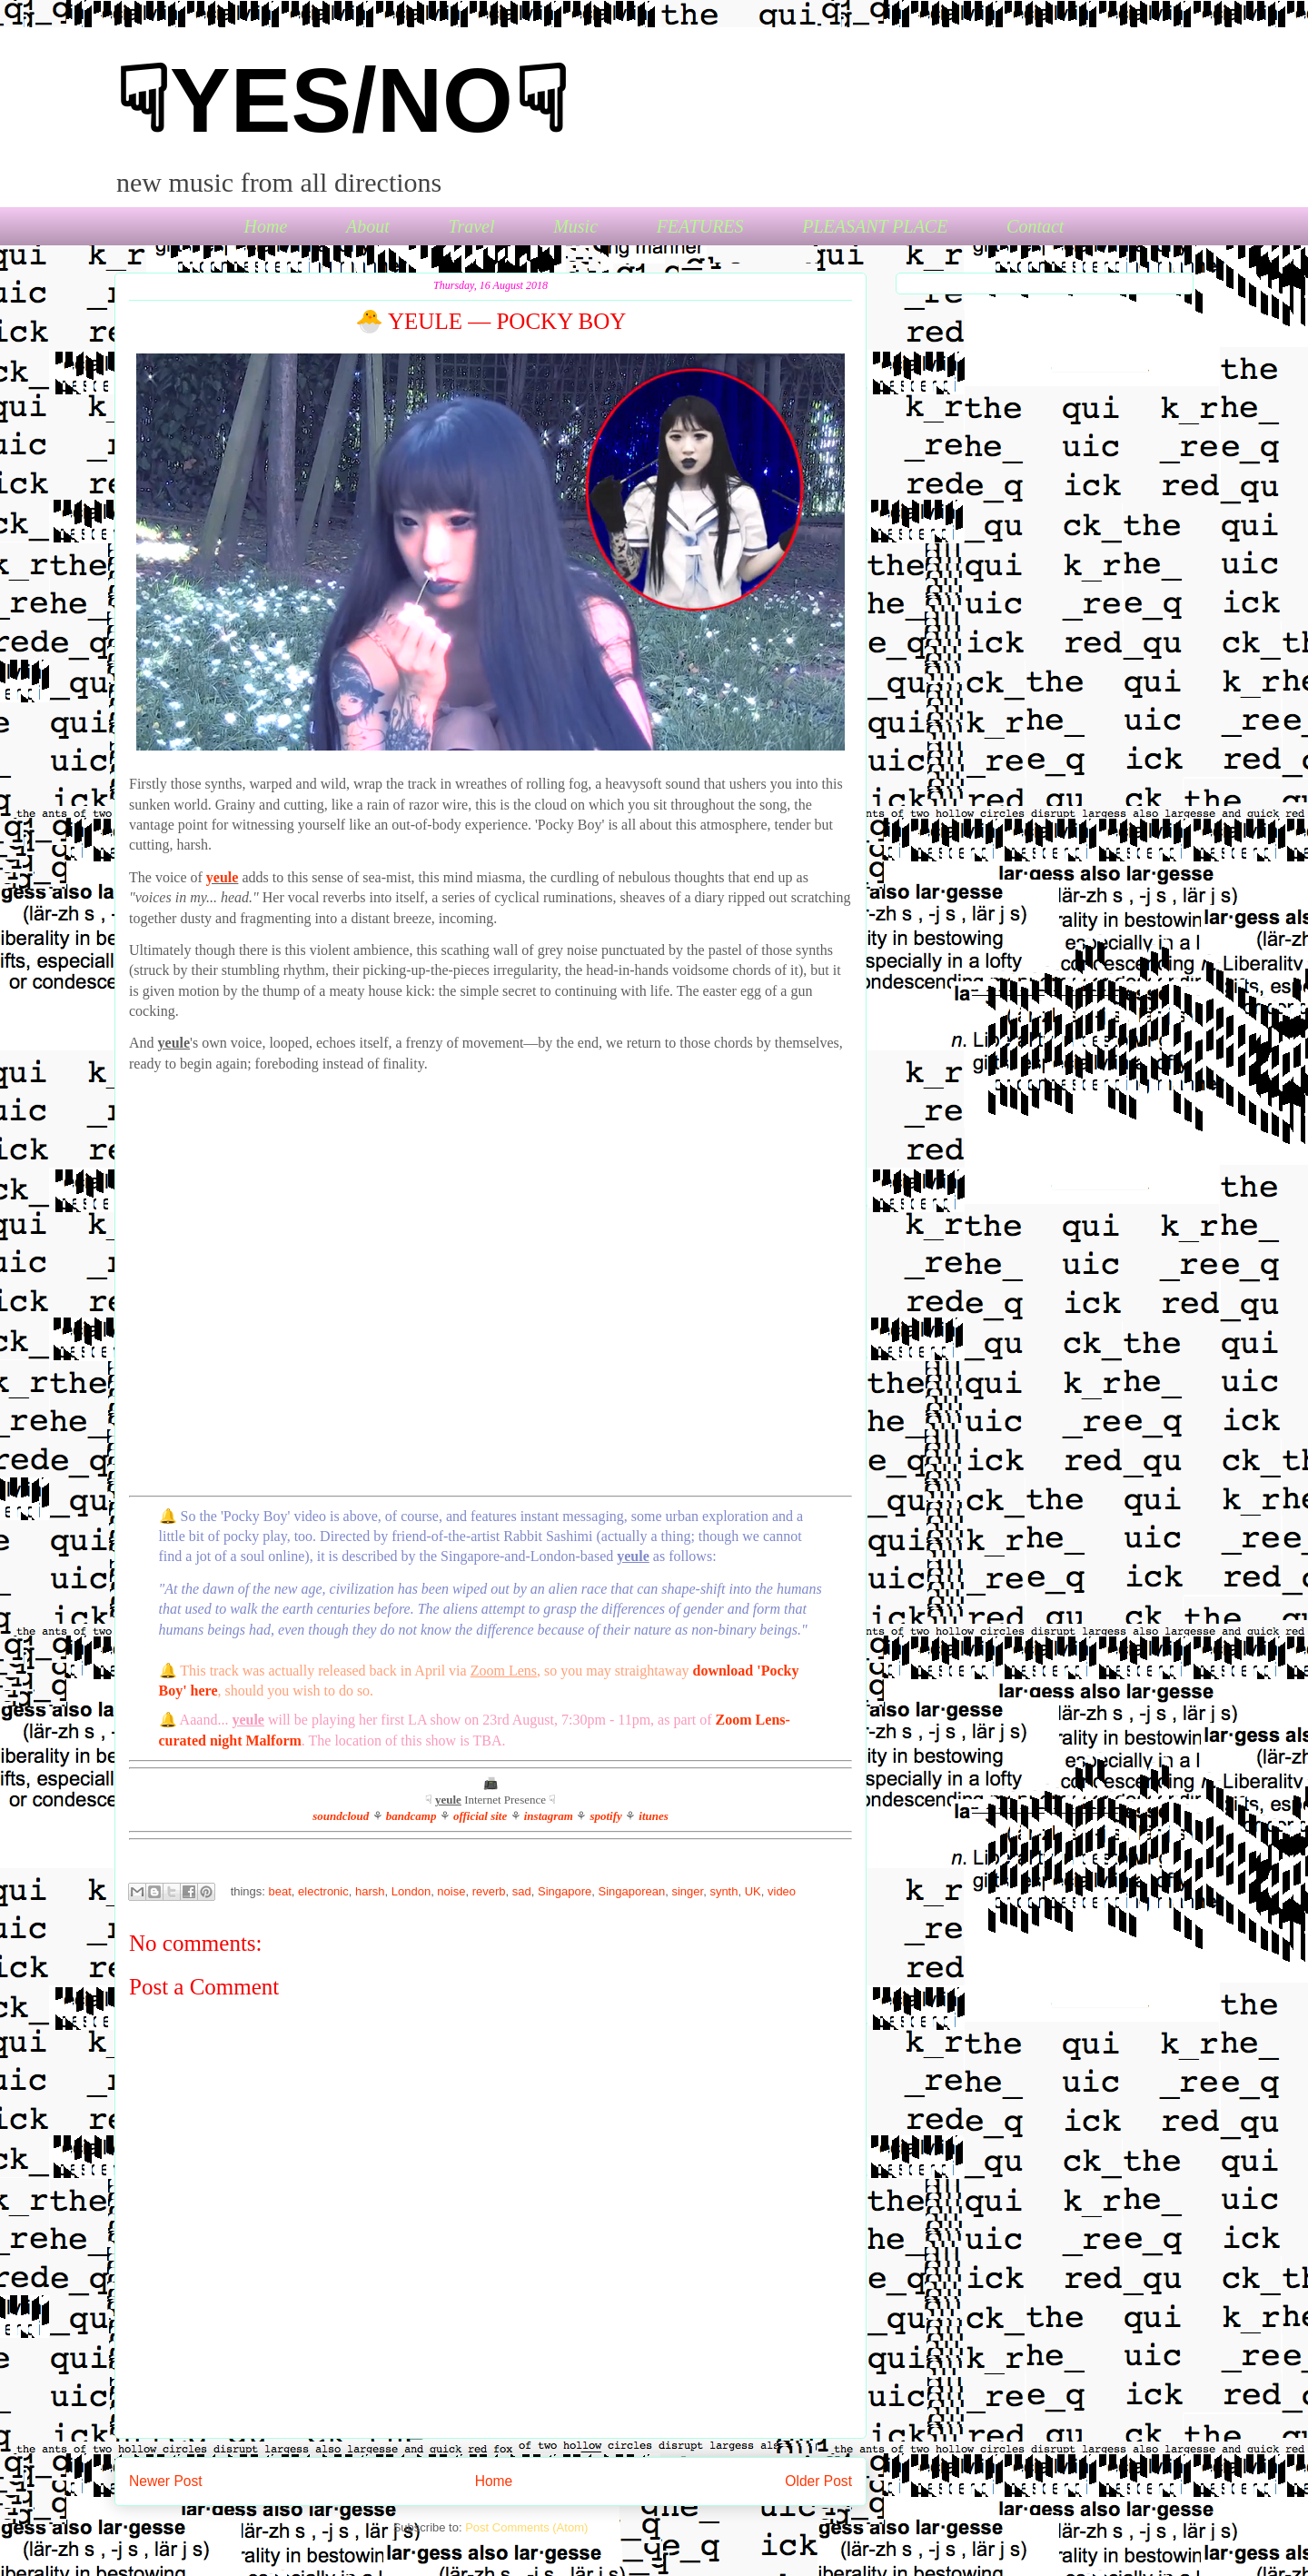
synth (723, 1891)
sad (521, 1891)
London (411, 1891)
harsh (370, 1891)
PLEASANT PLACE (874, 226)
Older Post (818, 2481)
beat (280, 1891)
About (368, 226)
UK (753, 1891)
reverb (489, 1891)
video (782, 1891)
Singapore (564, 1891)
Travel (471, 226)
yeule (222, 877)
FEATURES (700, 226)
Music (575, 226)
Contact (1035, 226)
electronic (323, 1891)
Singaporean (631, 1891)
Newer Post (166, 2481)
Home (266, 226)
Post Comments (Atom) (526, 2527)
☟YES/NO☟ (341, 100)
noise (451, 1891)
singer (687, 1891)
